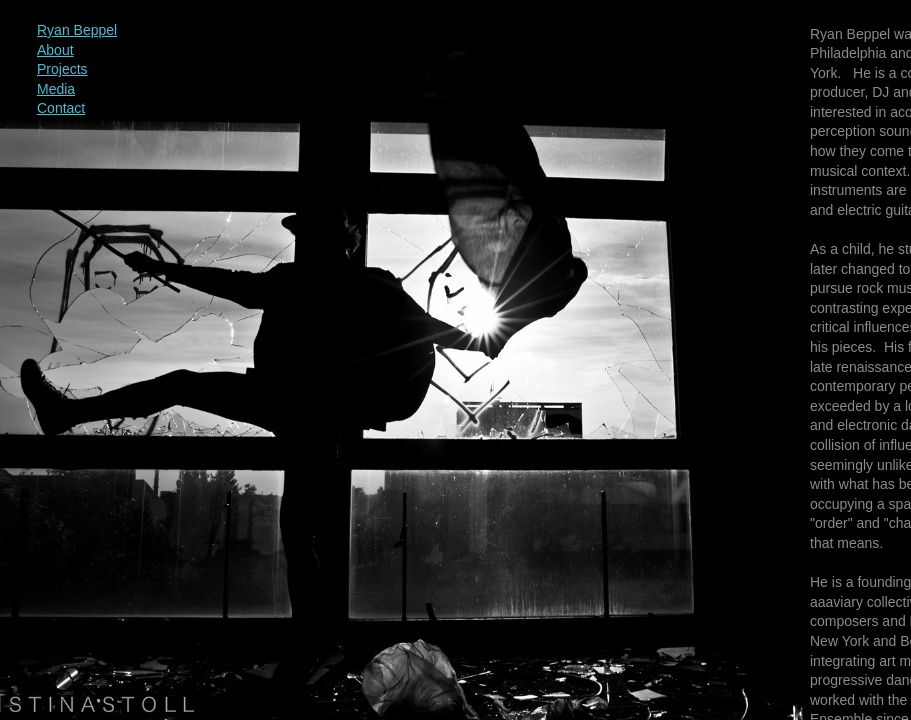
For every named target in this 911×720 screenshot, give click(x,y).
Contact (61, 108)
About (55, 50)
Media (56, 89)
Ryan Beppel (77, 30)
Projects (62, 69)
